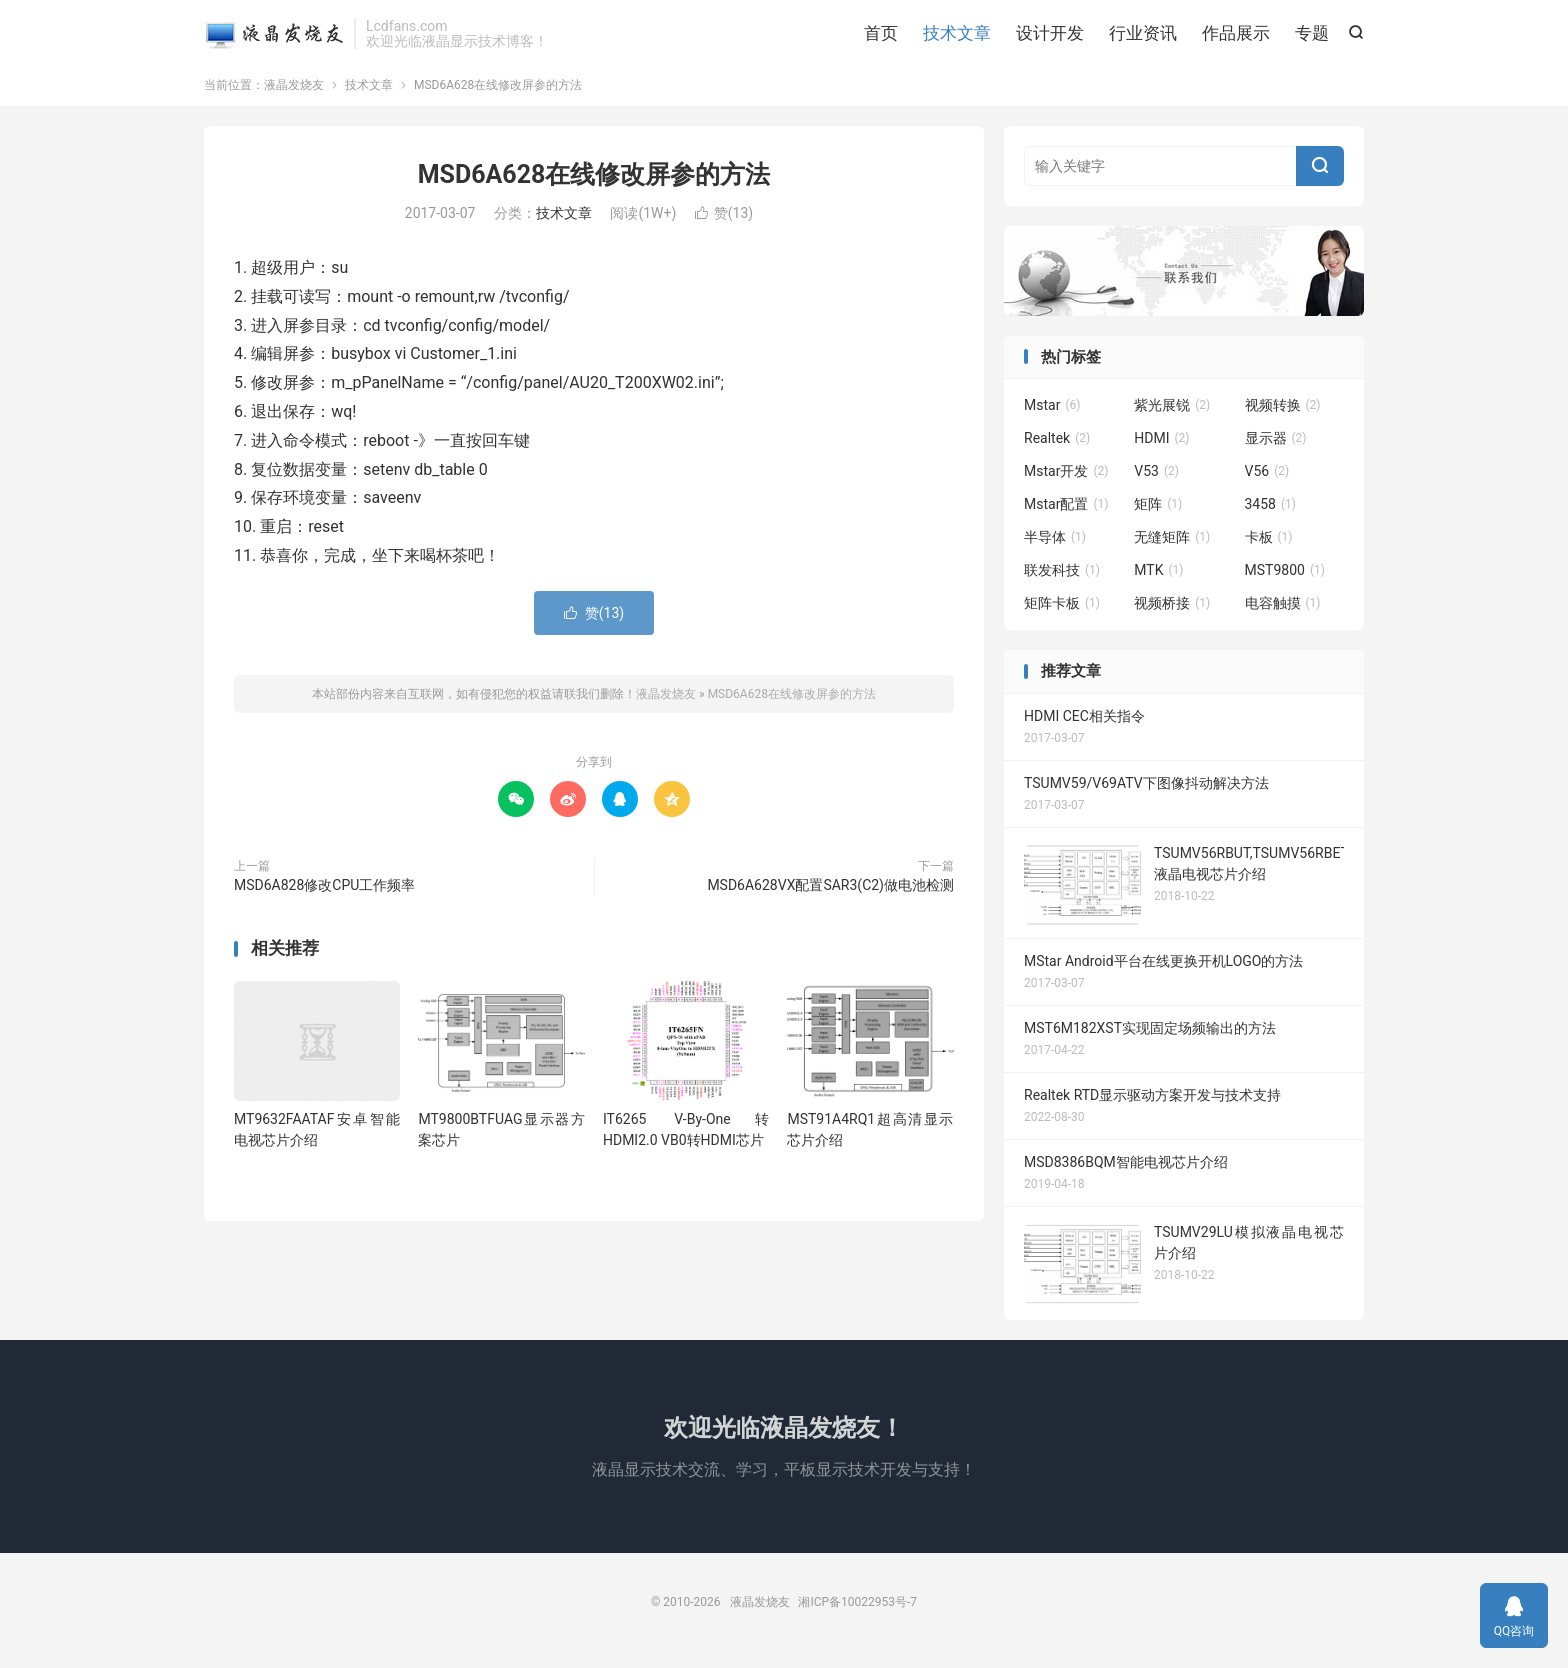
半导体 (1055, 547)
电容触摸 (1283, 613)
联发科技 (1062, 580)
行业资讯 (1143, 35)
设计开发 (1050, 35)
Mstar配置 (1066, 514)
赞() (724, 223)
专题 (1312, 35)
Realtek (1057, 448)
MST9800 (1285, 580)
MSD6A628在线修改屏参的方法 (594, 183)
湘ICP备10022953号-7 (857, 1611)
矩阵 (1158, 514)
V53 (1156, 481)
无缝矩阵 (1172, 547)
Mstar (1052, 415)
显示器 (1276, 448)
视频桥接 (1172, 613)
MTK (1158, 580)
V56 (1267, 481)
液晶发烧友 (274, 36)
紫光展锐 (1172, 415)
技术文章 (957, 35)
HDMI (1161, 448)
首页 (881, 35)
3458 (1271, 514)
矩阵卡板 (1062, 613)
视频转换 (1283, 415)
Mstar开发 (1066, 481)
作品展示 (1236, 35)
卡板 (1269, 547)
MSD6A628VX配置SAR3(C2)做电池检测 (830, 894)
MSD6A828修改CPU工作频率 (324, 894)
